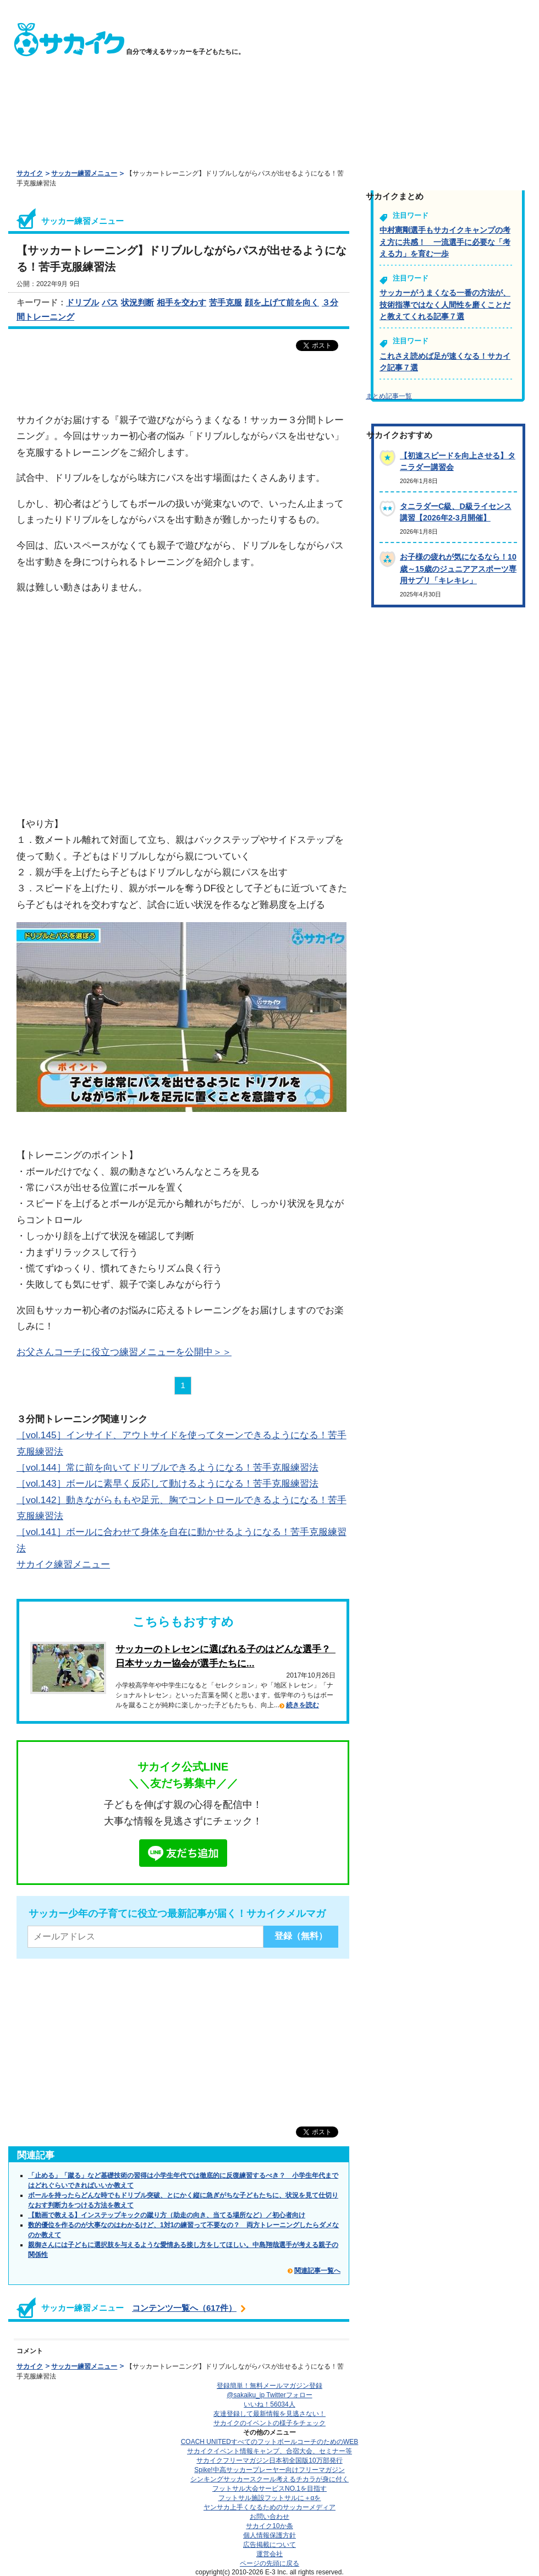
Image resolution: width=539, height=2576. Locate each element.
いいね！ (269, 2404)
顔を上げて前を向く (282, 302)
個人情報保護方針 (269, 2535)
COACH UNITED (270, 2442)
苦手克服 (225, 302)
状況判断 (137, 302)
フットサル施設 (269, 2498)
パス (110, 302)
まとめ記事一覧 (389, 396)
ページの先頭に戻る (269, 2563)
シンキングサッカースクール (269, 2479)
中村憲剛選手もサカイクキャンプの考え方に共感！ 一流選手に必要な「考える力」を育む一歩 (445, 242)
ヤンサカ (270, 2507)
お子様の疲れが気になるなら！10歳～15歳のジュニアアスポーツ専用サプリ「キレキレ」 (458, 568)
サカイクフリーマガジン (269, 2460)
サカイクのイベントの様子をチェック (269, 2423)
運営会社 (269, 2554)
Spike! (269, 2470)
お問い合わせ (269, 2516)
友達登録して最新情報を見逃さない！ (269, 2414)
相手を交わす (181, 302)
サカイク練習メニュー (63, 1564)
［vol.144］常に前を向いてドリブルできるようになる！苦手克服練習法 (167, 1467)
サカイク (29, 173)
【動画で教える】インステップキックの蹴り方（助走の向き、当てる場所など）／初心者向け (166, 2215)
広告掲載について (269, 2544)
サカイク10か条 (269, 2526)
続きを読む (302, 1705)
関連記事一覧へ (317, 2270)
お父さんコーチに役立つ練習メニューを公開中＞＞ (124, 1351)
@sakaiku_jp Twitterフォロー (269, 2395)
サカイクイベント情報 (269, 2451)
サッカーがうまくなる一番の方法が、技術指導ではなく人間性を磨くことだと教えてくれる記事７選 (445, 304)
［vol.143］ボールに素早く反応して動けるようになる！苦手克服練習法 (167, 1483)
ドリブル (82, 302)
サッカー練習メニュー (84, 173)
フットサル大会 (269, 2488)
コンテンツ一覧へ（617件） (184, 2307)
